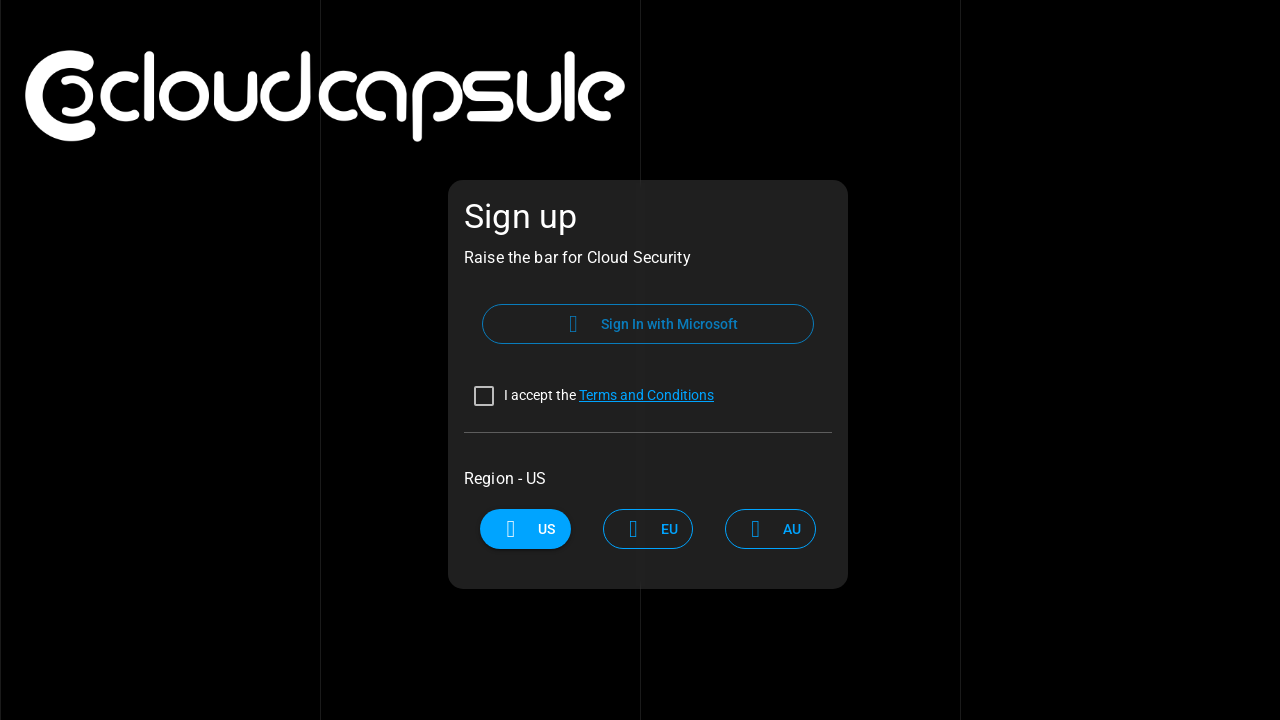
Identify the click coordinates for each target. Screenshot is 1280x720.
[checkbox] (589, 396)
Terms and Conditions (646, 395)
